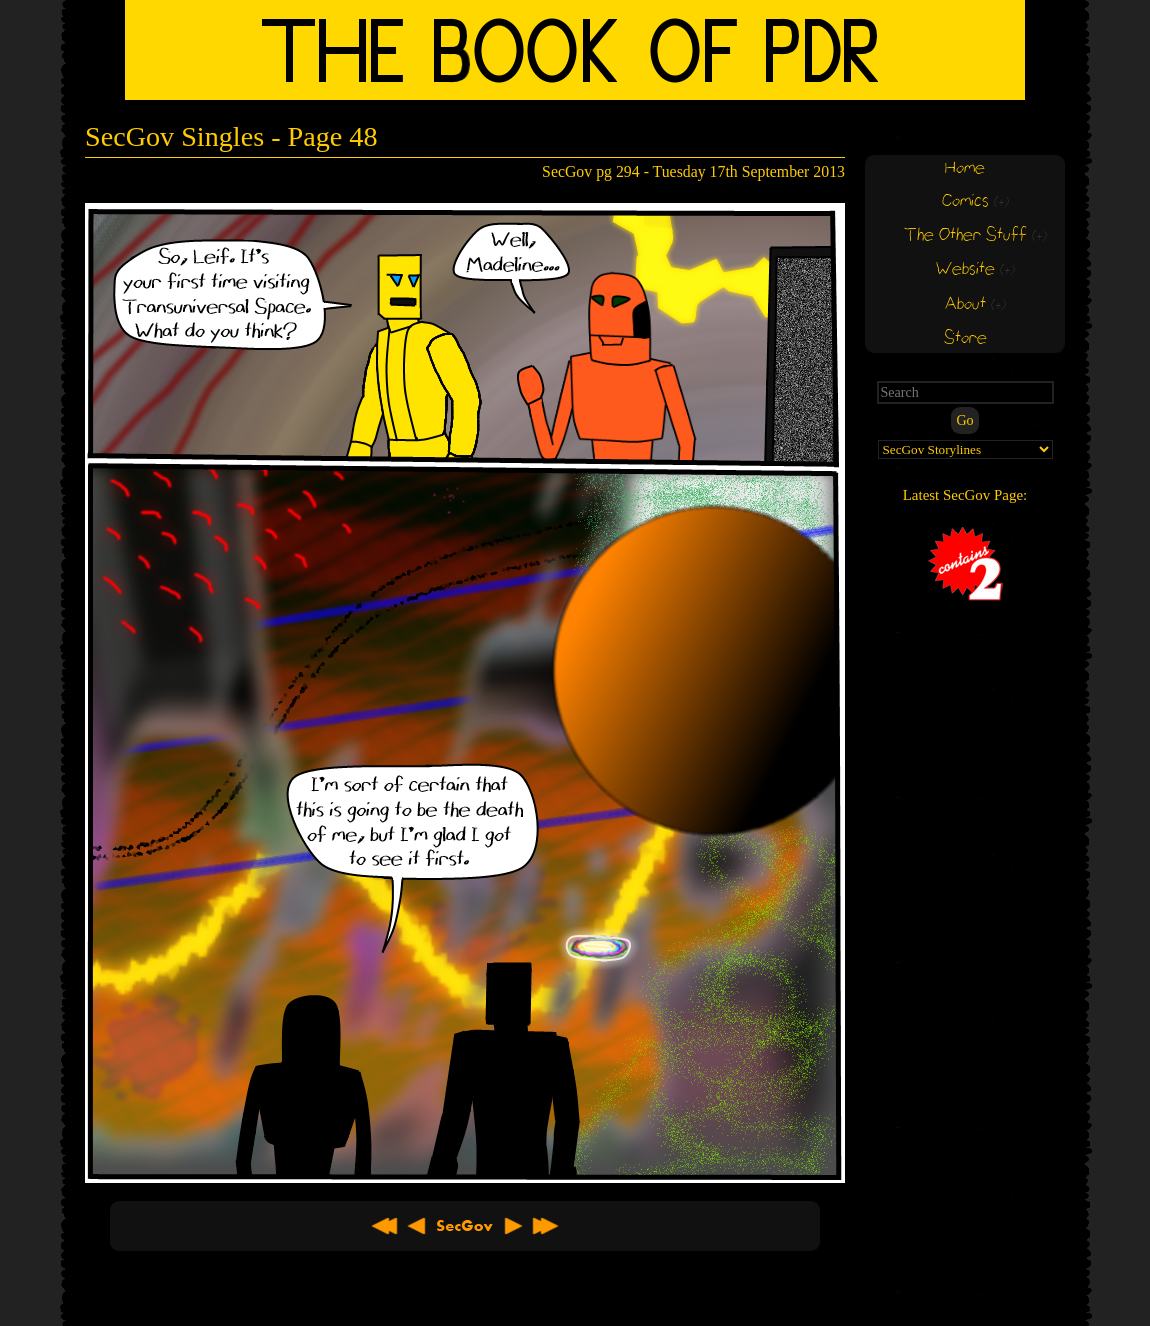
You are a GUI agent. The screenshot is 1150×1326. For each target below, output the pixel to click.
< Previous (417, 1226)
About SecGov (465, 1226)
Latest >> (545, 1226)
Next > (513, 1226)
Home (965, 168)
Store (965, 338)
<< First (385, 1226)
